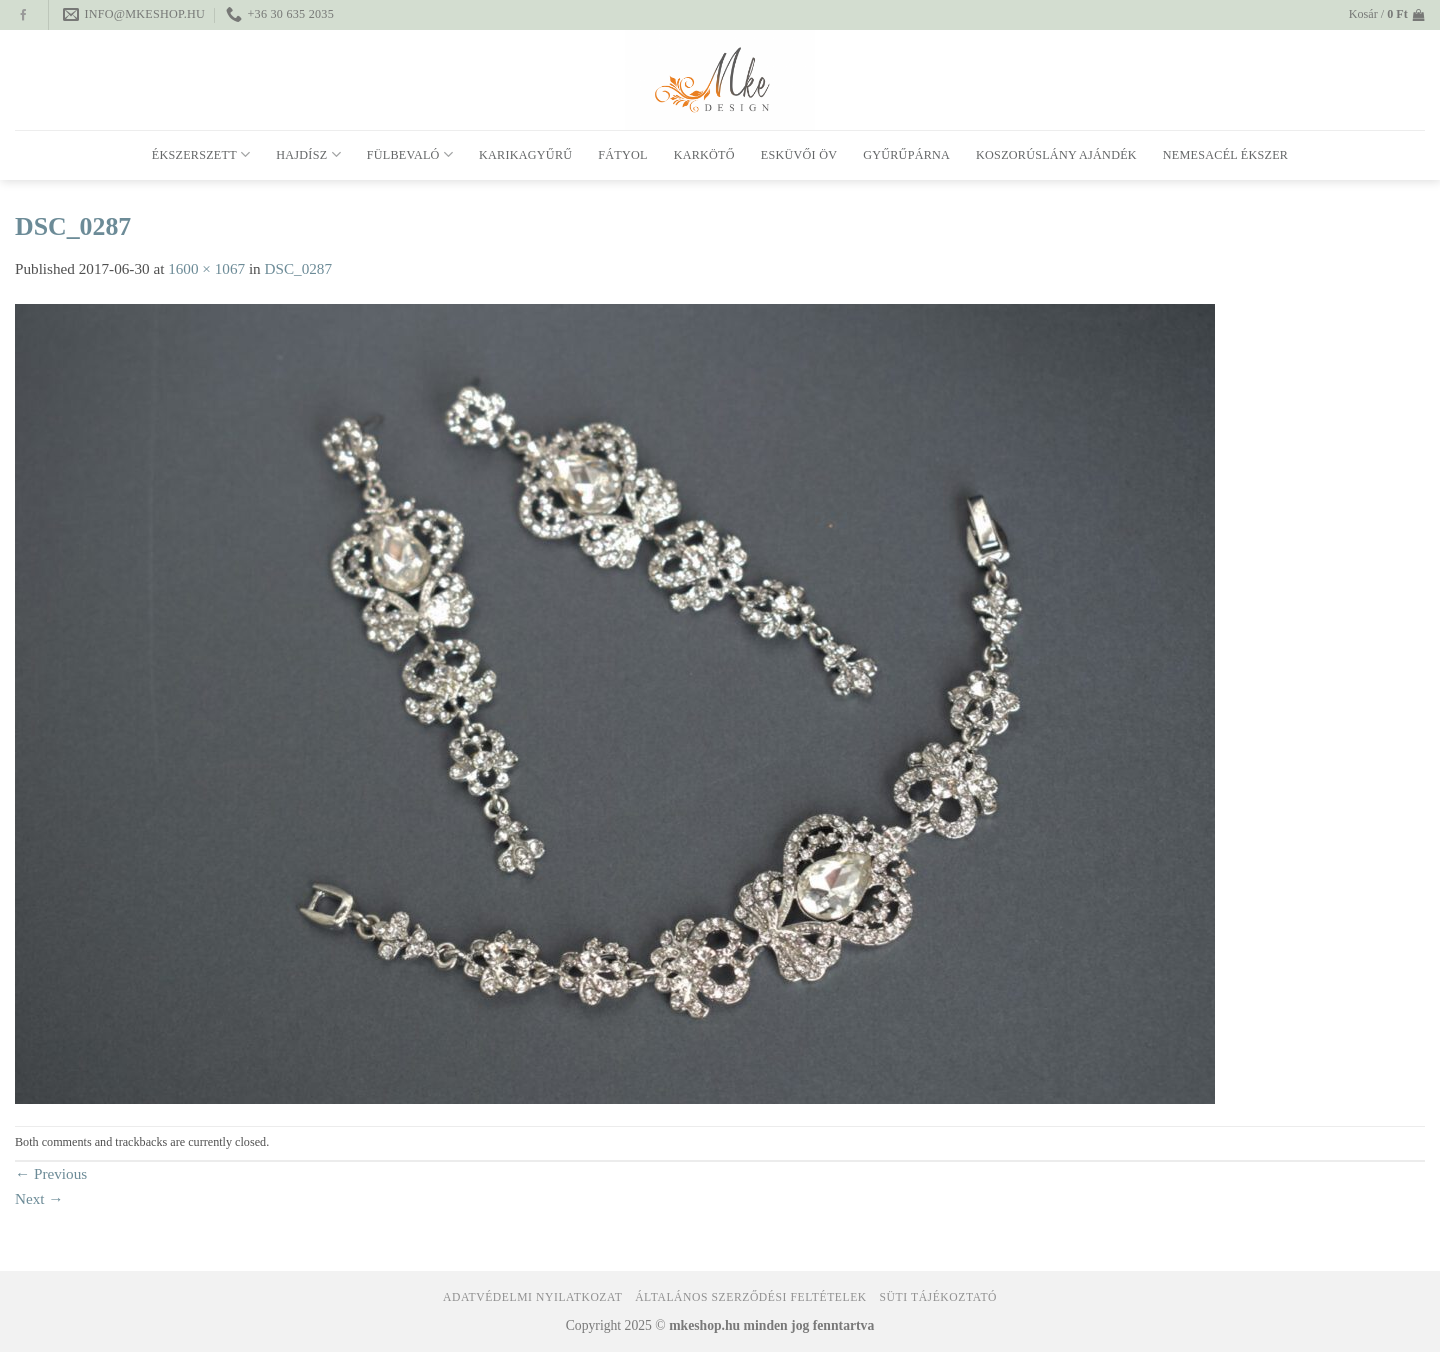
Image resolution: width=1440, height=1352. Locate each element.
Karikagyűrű (525, 155)
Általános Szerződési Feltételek (751, 1297)
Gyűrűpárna (906, 155)
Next (39, 1198)
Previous (51, 1173)
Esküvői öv (799, 155)
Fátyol (622, 155)
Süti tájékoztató (938, 1297)
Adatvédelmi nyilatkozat (532, 1297)
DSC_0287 (299, 268)
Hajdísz (308, 154)
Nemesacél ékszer (1225, 155)
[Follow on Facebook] (23, 16)
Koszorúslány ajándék (1056, 155)
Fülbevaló (410, 154)
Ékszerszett (201, 154)
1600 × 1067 (206, 268)
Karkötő (704, 155)
